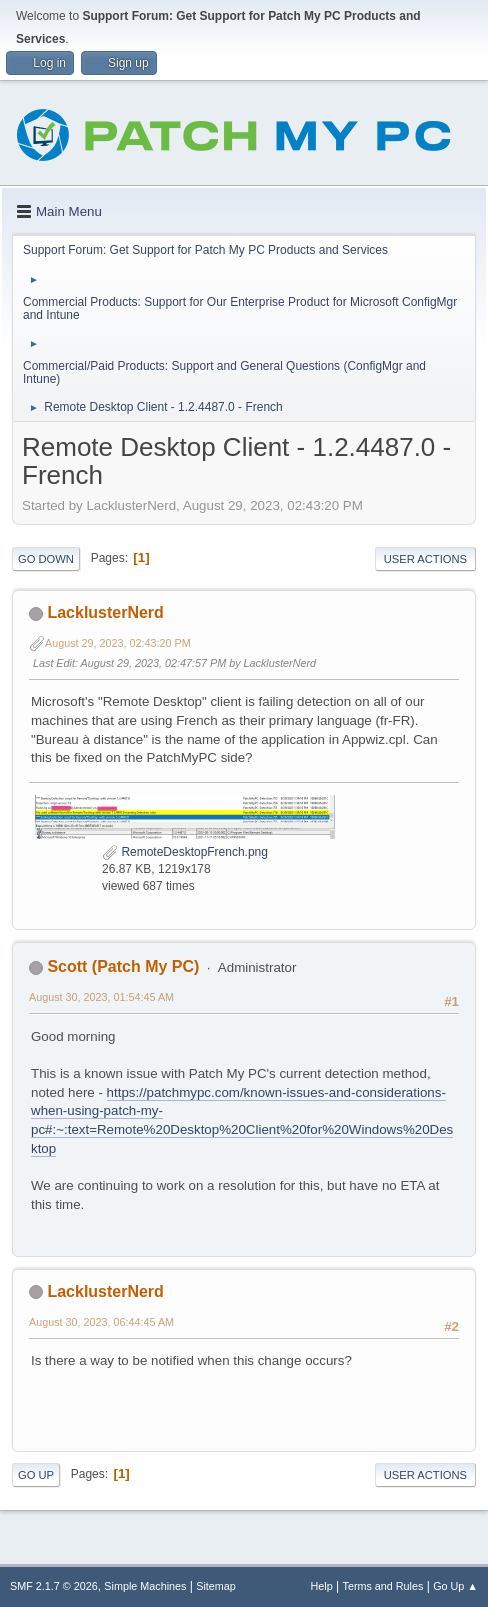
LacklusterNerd (105, 612)
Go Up (36, 1475)
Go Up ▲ (455, 1586)
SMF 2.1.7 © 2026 (54, 1586)
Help (322, 1586)
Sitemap (216, 1586)
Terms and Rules (383, 1586)
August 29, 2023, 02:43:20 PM (118, 643)
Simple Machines (145, 1586)
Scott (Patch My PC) (123, 966)
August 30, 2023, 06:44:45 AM (101, 1322)
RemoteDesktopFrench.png (185, 852)
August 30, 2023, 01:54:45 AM (101, 997)
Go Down (46, 559)
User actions (425, 559)
